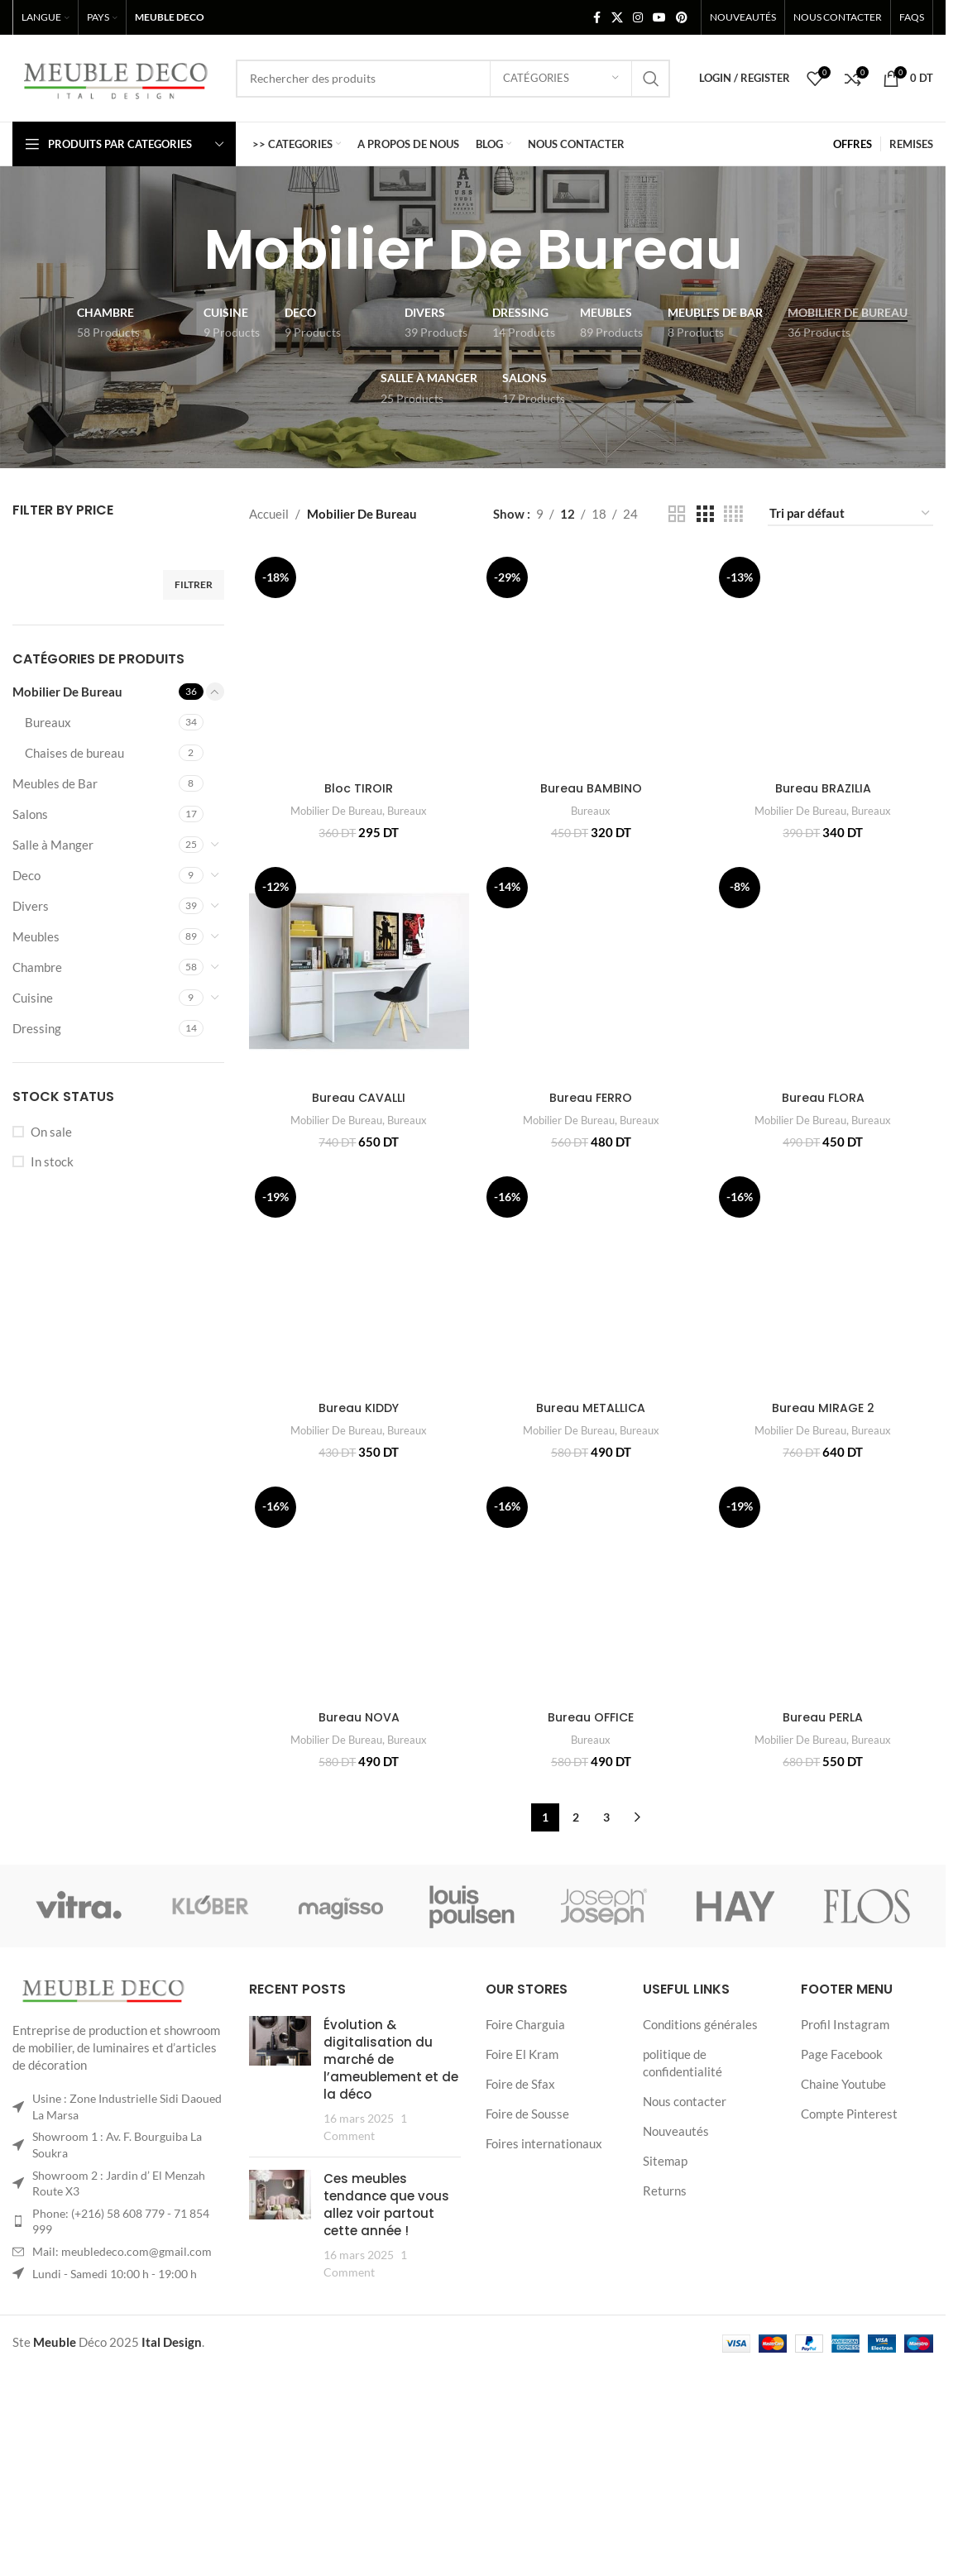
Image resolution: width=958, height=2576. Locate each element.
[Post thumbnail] (280, 2225)
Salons (30, 814)
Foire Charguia (525, 2169)
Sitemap (665, 2305)
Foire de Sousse (527, 2258)
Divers (30, 905)
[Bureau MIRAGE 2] (824, 1373)
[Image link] (103, 2135)
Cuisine (32, 997)
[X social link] (617, 18)
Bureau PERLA (825, 1862)
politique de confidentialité (682, 2207)
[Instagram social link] (638, 18)
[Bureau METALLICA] (590, 1282)
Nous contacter (684, 2245)
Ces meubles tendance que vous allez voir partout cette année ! (386, 2349)
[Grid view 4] (733, 514)
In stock (52, 1161)
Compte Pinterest (849, 2258)
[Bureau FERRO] (590, 1007)
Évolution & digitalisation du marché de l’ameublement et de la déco (390, 2204)
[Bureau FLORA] (824, 981)
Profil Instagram (845, 2169)
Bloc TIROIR (357, 822)
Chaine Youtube (843, 2228)
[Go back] (183, 249)
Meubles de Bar (55, 783)
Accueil (269, 513)
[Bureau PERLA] (824, 1738)
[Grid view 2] (676, 514)
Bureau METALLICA (591, 1370)
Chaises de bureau (74, 752)
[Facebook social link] (596, 18)
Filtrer (194, 584)
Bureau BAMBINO (591, 784)
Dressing (36, 1028)
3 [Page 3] (606, 1962)
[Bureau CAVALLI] (357, 1007)
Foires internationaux (544, 2288)
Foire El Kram (522, 2198)
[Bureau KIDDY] (357, 1317)
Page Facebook (842, 2198)
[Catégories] (561, 78)
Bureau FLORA (824, 1079)
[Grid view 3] (705, 514)
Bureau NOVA (357, 1805)
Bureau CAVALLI (357, 1133)
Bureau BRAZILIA (824, 790)
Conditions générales (700, 2169)
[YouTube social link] (659, 18)
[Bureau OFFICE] (590, 1738)
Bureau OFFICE (591, 1862)
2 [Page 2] (575, 1962)
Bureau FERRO (591, 1131)
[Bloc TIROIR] (357, 678)
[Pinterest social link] (681, 18)
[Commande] (850, 513)
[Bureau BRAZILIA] (824, 662)
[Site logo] (115, 76)
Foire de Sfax (520, 2228)
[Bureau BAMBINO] (590, 659)
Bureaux (48, 722)
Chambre (37, 967)
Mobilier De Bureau (67, 691)
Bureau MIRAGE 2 (824, 1551)
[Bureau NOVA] (357, 1709)
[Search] (453, 79)
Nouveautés (676, 2275)
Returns (665, 2335)
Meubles (36, 936)
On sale (51, 1131)
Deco (26, 875)
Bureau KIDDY (357, 1439)
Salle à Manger (52, 844)
